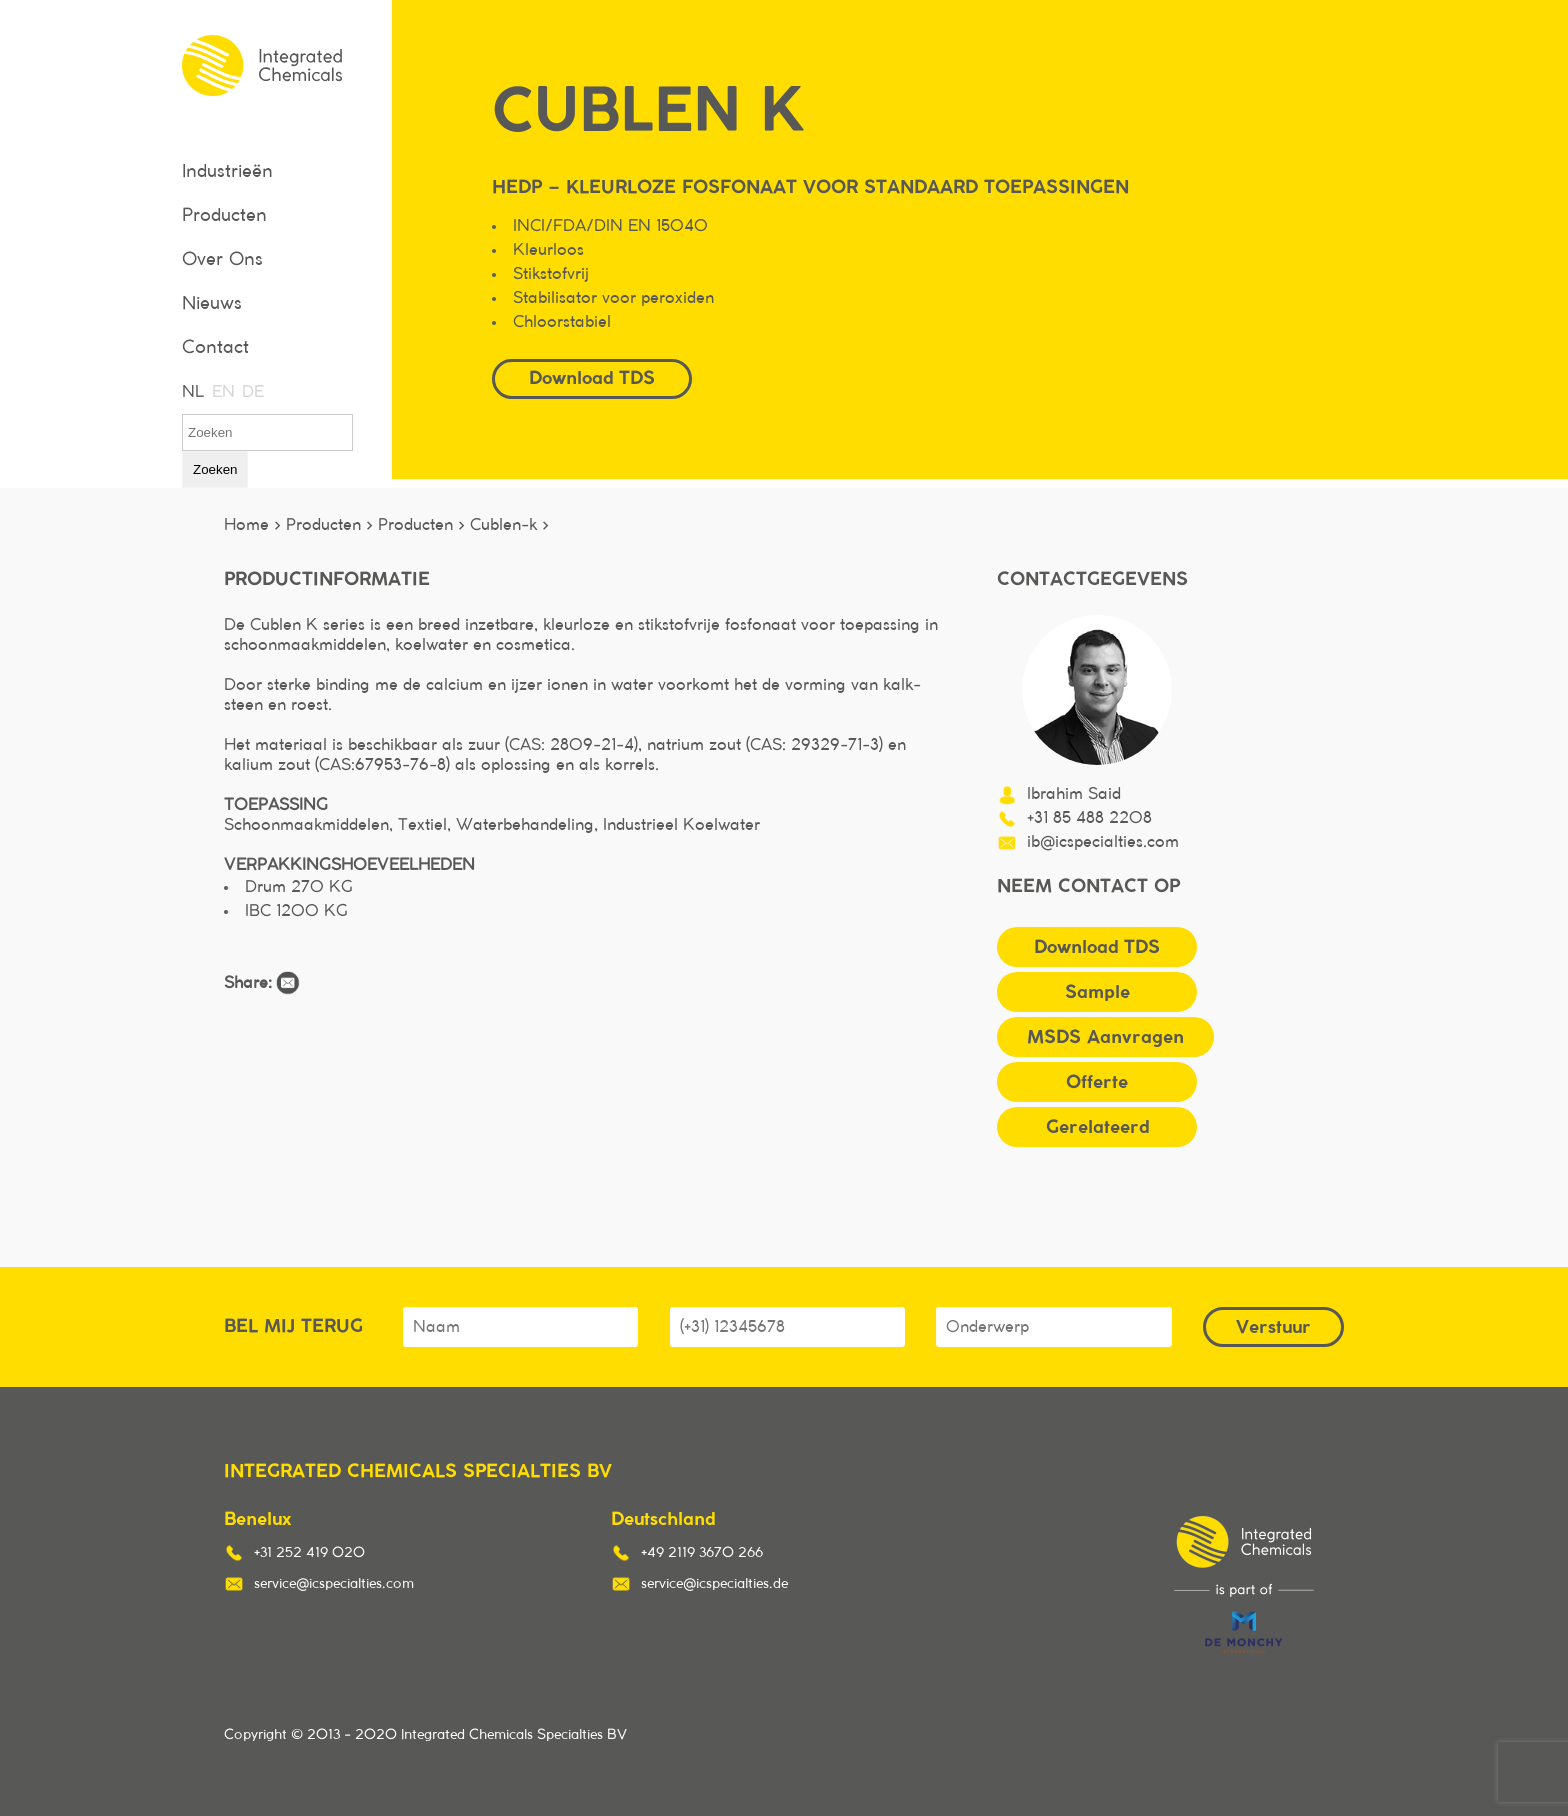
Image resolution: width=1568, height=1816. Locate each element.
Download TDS (592, 377)
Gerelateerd (1097, 1126)
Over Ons (222, 260)
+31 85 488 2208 (1089, 818)
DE (252, 392)
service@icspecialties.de (714, 1584)
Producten (224, 216)
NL (192, 392)
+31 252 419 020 (309, 1553)
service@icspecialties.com (334, 1584)
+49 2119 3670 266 (702, 1553)
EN (222, 392)
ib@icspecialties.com (1103, 842)
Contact (215, 348)
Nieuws (212, 304)
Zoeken (215, 469)
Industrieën (227, 172)
